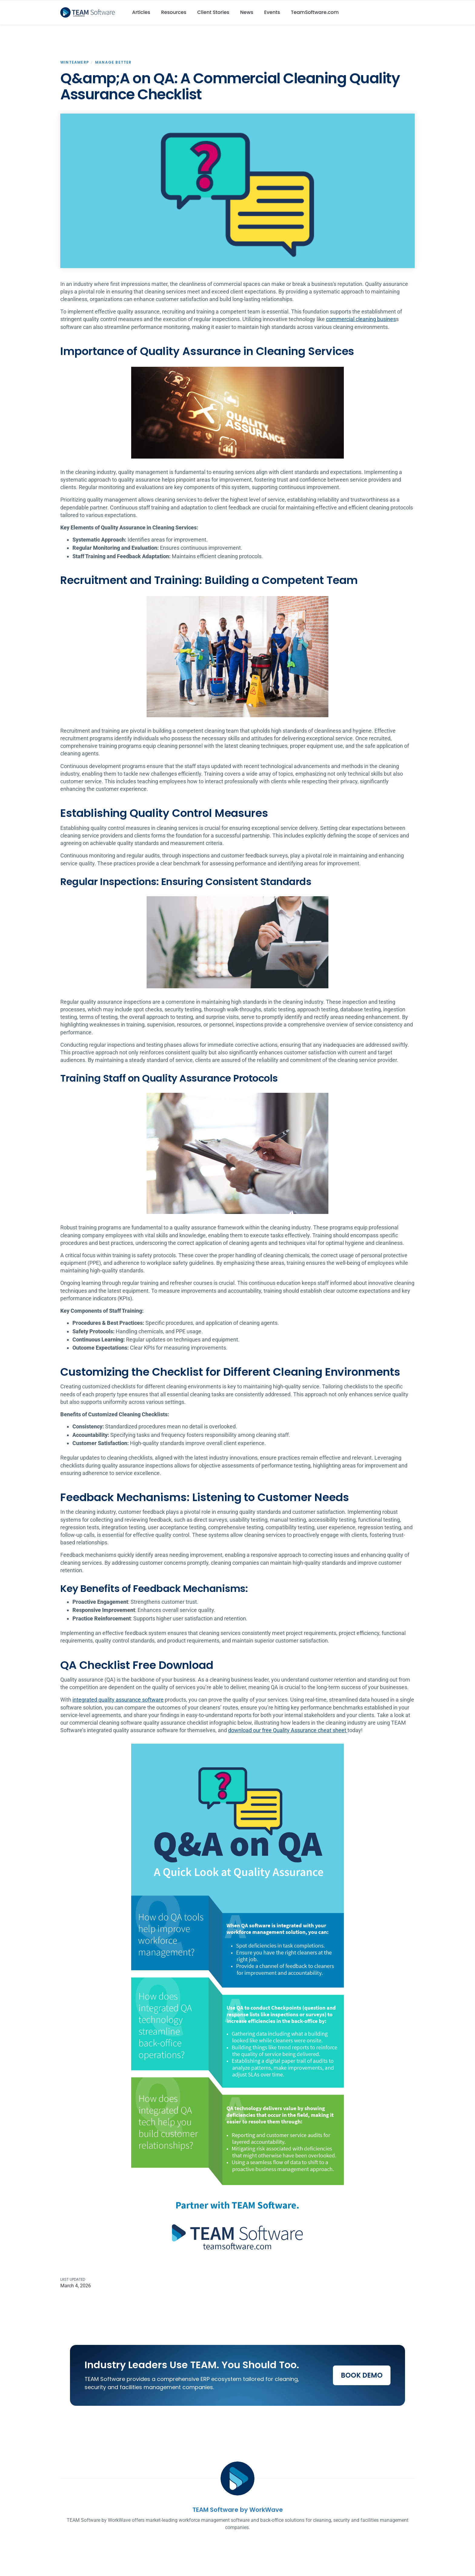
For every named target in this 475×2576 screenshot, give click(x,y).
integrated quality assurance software (118, 1699)
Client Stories (213, 12)
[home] (89, 12)
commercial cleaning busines (361, 319)
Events (272, 12)
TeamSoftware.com (315, 12)
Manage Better (113, 62)
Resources (173, 12)
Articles (141, 12)
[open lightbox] (237, 191)
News (246, 12)
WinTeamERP (74, 62)
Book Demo (362, 2375)
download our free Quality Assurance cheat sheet (287, 1730)
